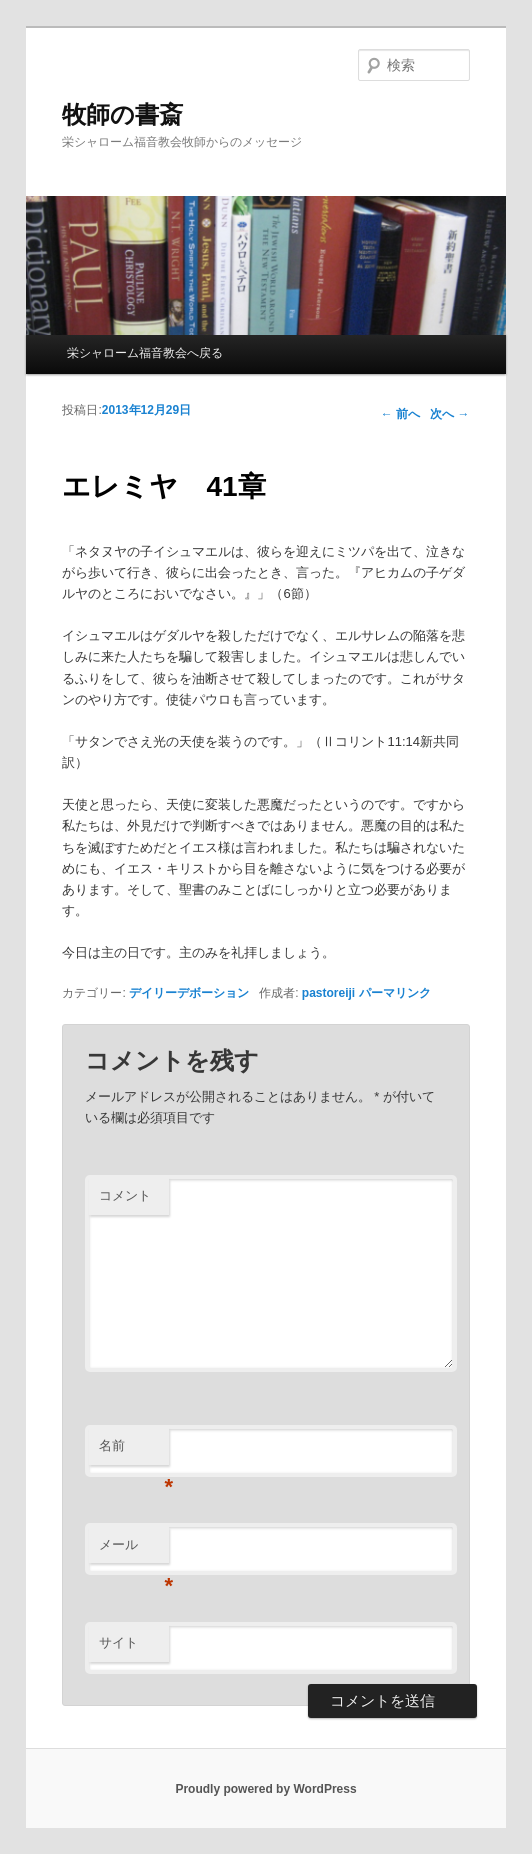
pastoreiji (328, 993)
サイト (118, 1642)
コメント (125, 1195)
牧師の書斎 (122, 114)
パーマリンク (395, 993)
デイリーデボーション (189, 993)
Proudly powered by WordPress (265, 1789)
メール (134, 1550)
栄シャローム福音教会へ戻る (145, 353)
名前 (134, 1451)
